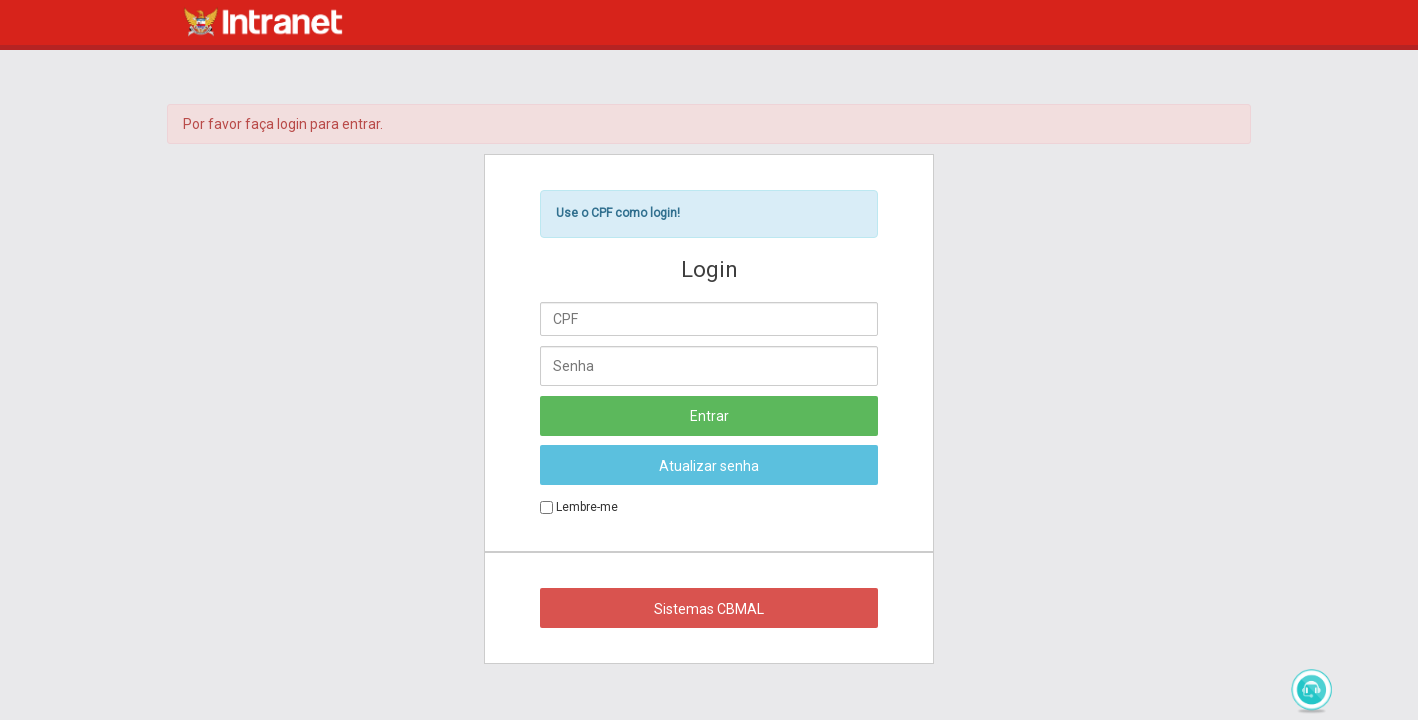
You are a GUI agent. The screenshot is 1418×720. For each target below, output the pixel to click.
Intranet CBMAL (263, 22)
